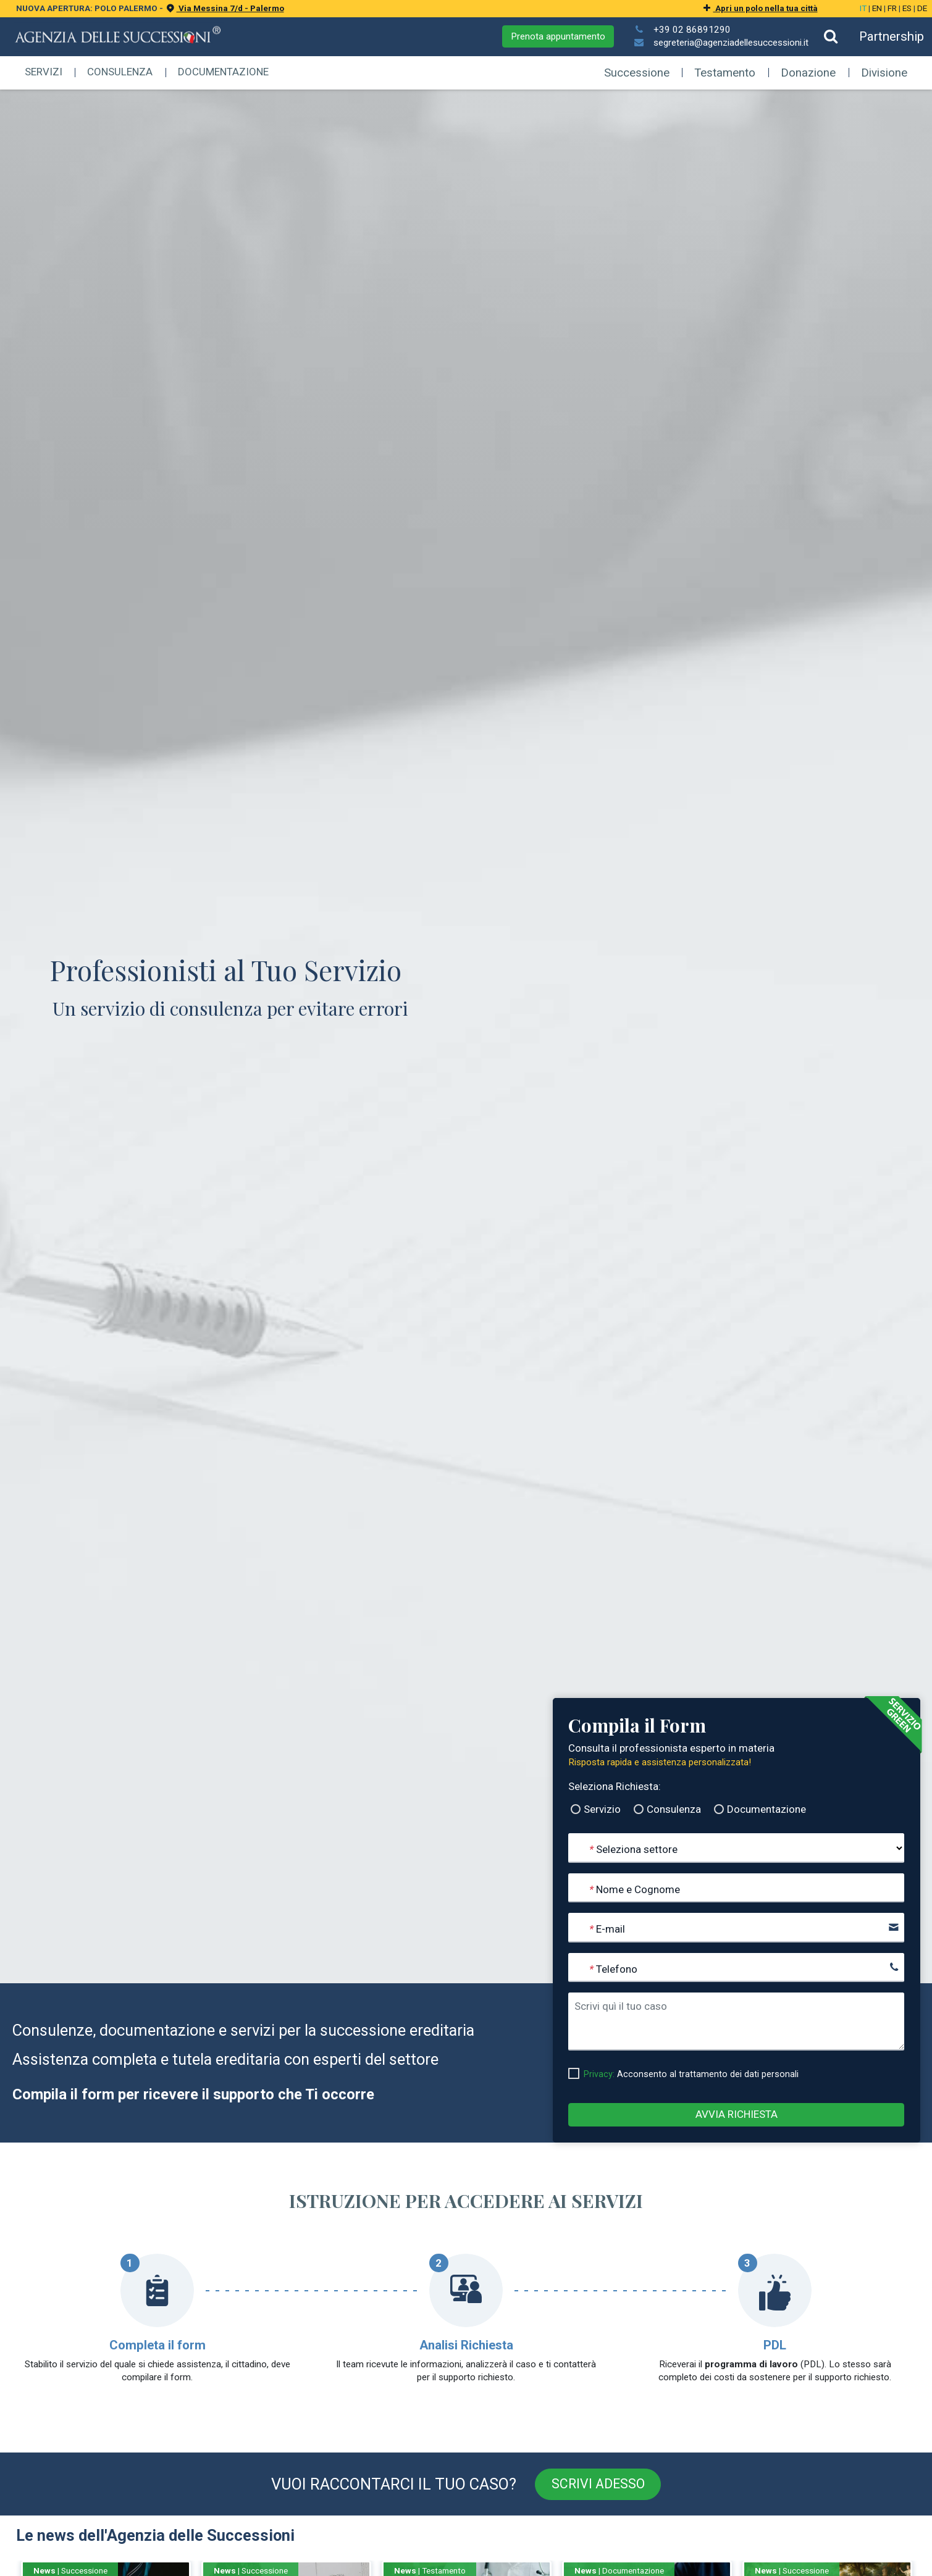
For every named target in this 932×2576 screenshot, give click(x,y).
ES (907, 8)
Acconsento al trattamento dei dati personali (691, 2074)
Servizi (43, 71)
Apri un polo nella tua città (759, 8)
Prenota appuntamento (558, 36)
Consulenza (120, 71)
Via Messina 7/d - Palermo (224, 8)
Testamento (725, 73)
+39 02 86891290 (692, 29)
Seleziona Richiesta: (614, 1786)
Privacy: (599, 2074)
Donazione (808, 73)
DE (922, 8)
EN (877, 8)
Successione (637, 73)
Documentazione (223, 71)
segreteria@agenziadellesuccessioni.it (730, 42)
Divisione (884, 73)
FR (892, 8)
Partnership (891, 36)
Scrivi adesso (598, 2483)
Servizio (602, 1809)
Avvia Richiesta (736, 2114)
